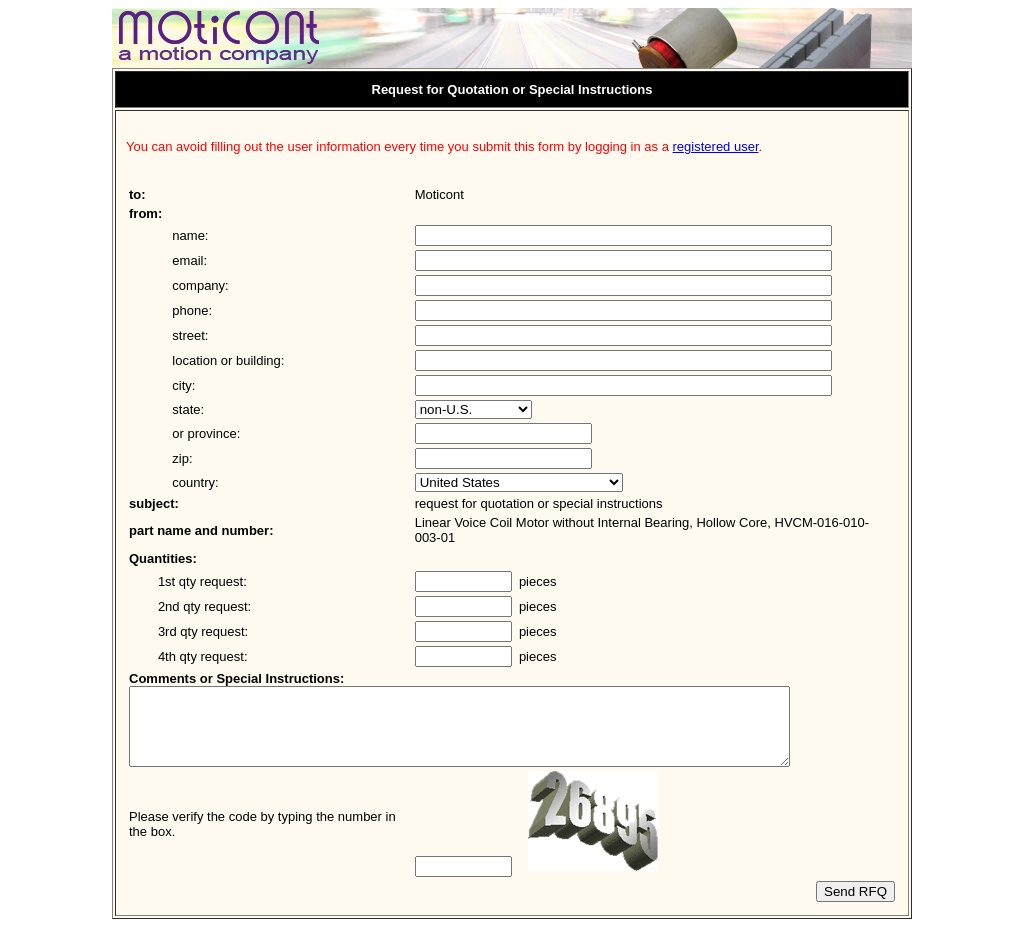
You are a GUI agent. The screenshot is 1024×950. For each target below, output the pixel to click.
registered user (716, 146)
